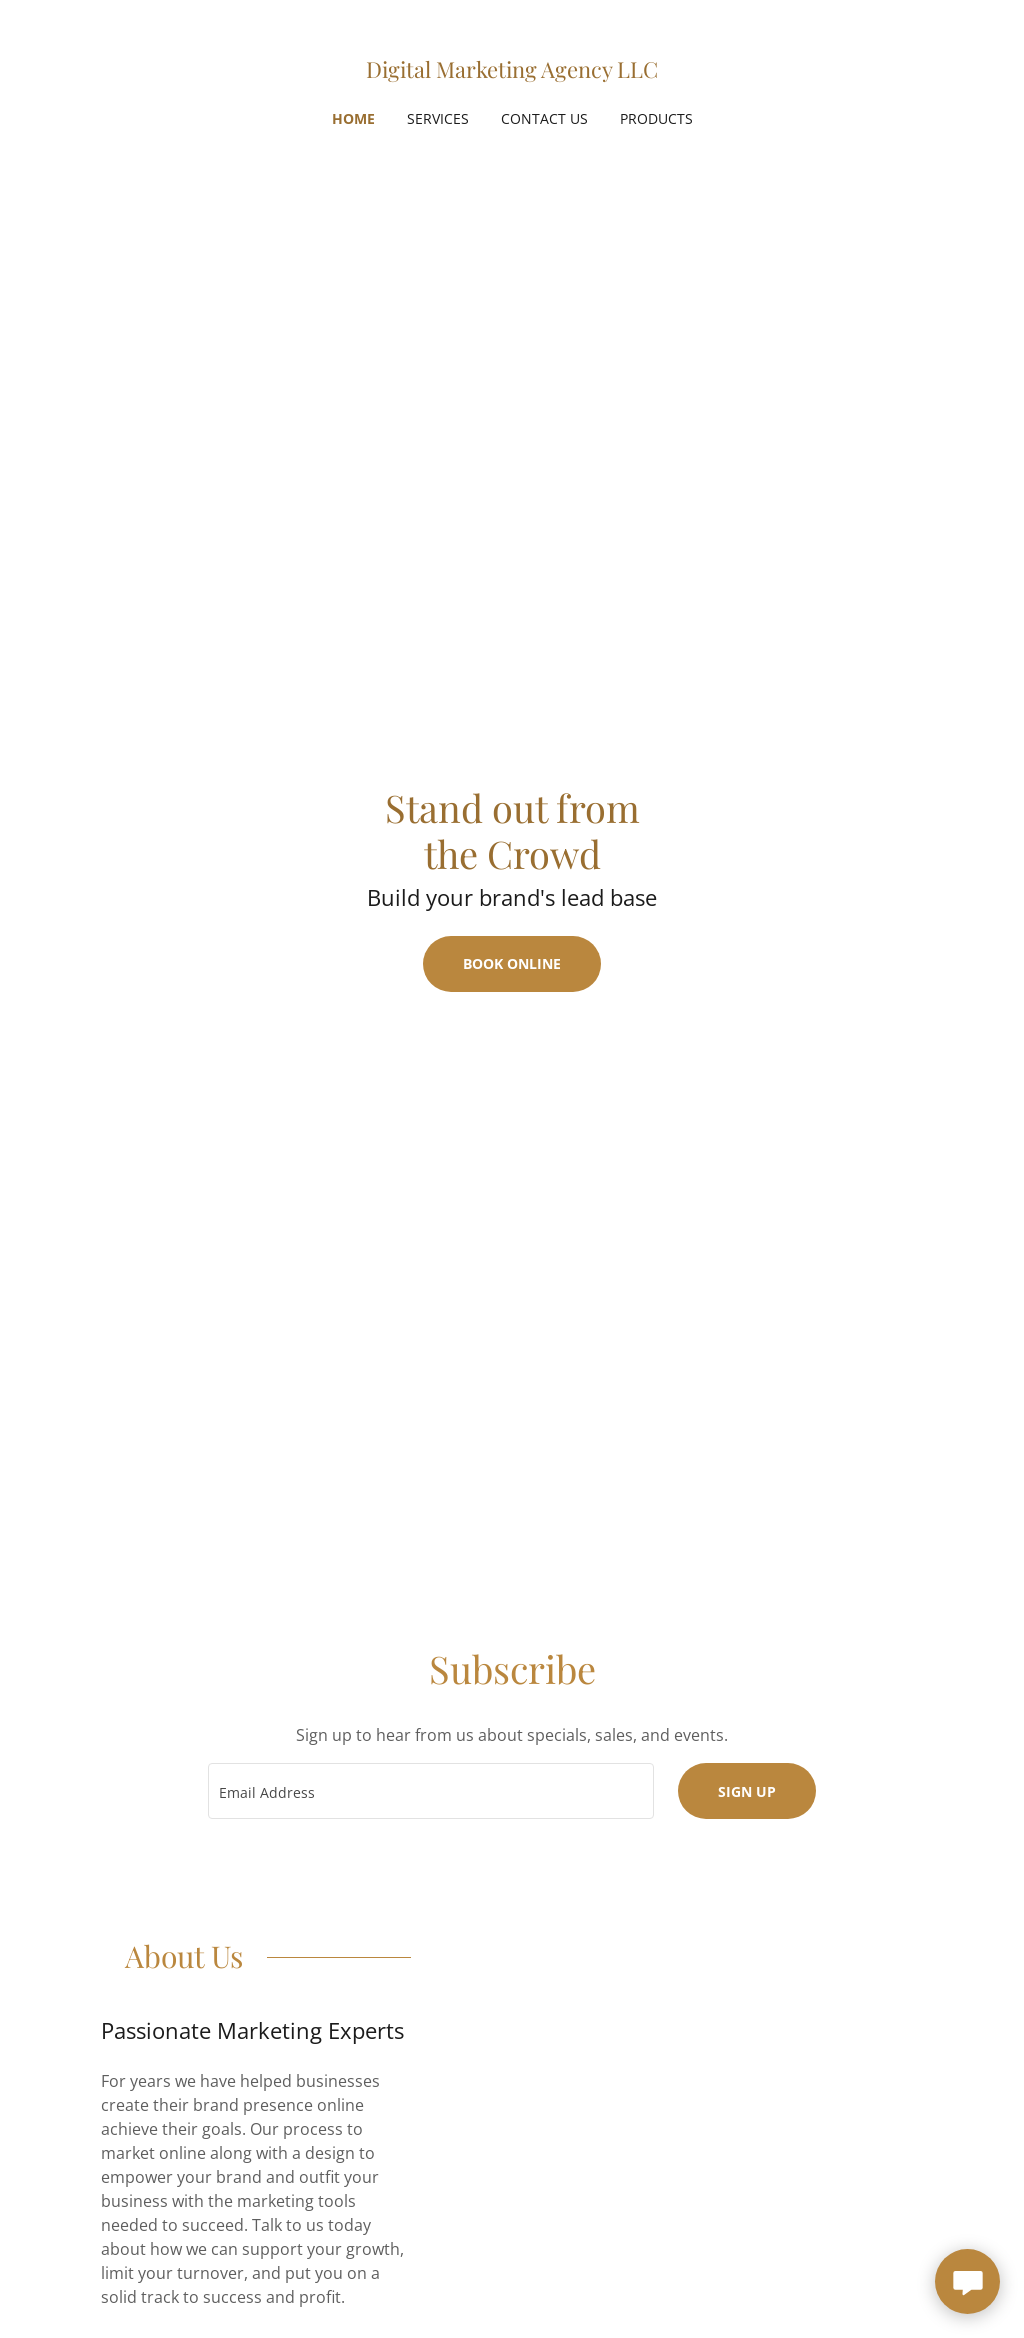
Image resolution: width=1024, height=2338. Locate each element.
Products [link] (656, 118)
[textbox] (431, 1791)
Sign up (747, 1791)
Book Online (512, 963)
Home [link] (353, 118)
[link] (512, 72)
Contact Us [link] (544, 118)
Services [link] (438, 118)
